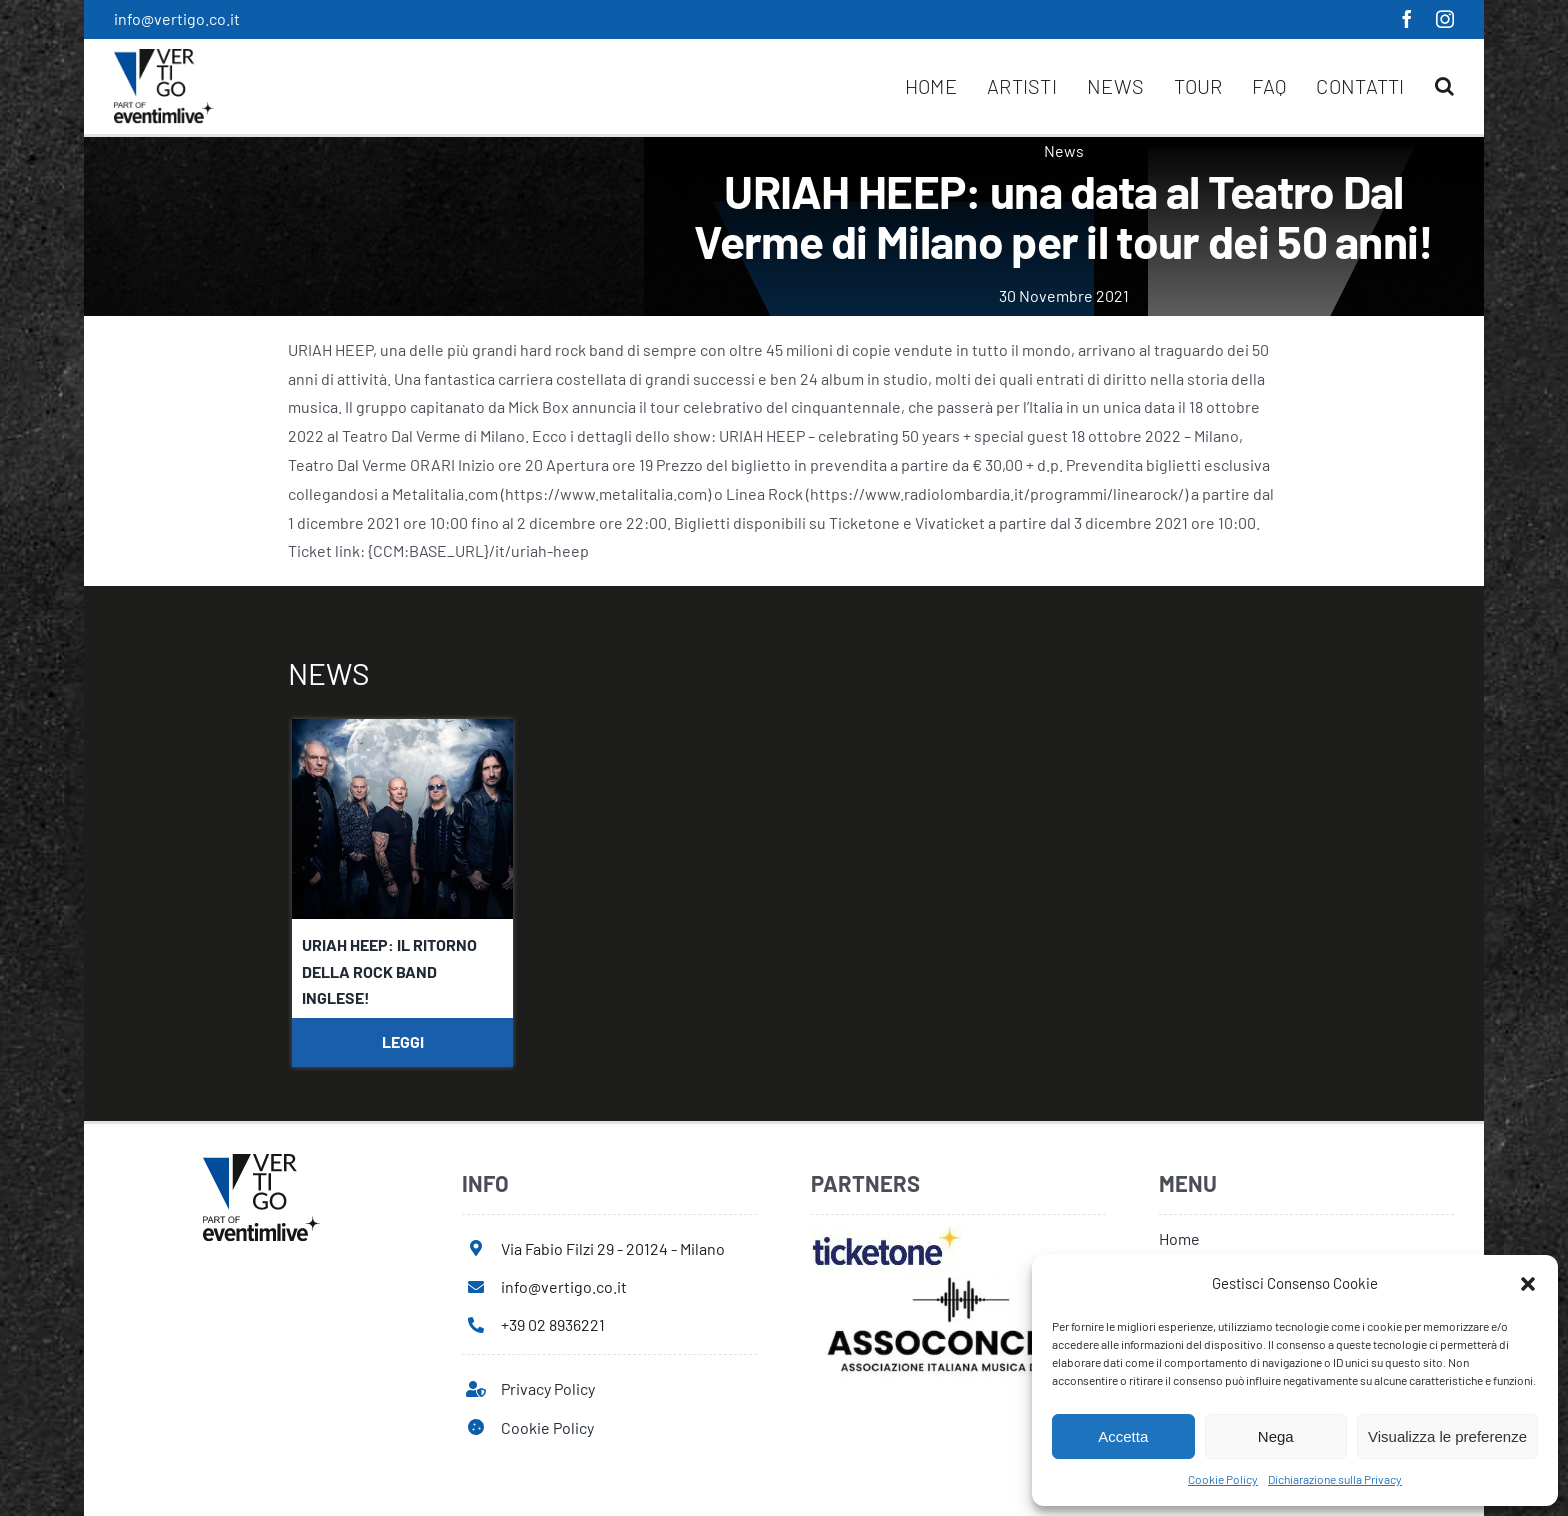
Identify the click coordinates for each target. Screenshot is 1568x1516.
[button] (1528, 1284)
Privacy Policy (548, 1388)
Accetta (1123, 1436)
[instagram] (1445, 19)
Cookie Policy (1223, 1479)
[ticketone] (886, 1232)
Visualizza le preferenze (1447, 1436)
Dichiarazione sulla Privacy (1335, 1479)
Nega (1276, 1436)
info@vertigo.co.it (177, 18)
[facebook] (1407, 19)
